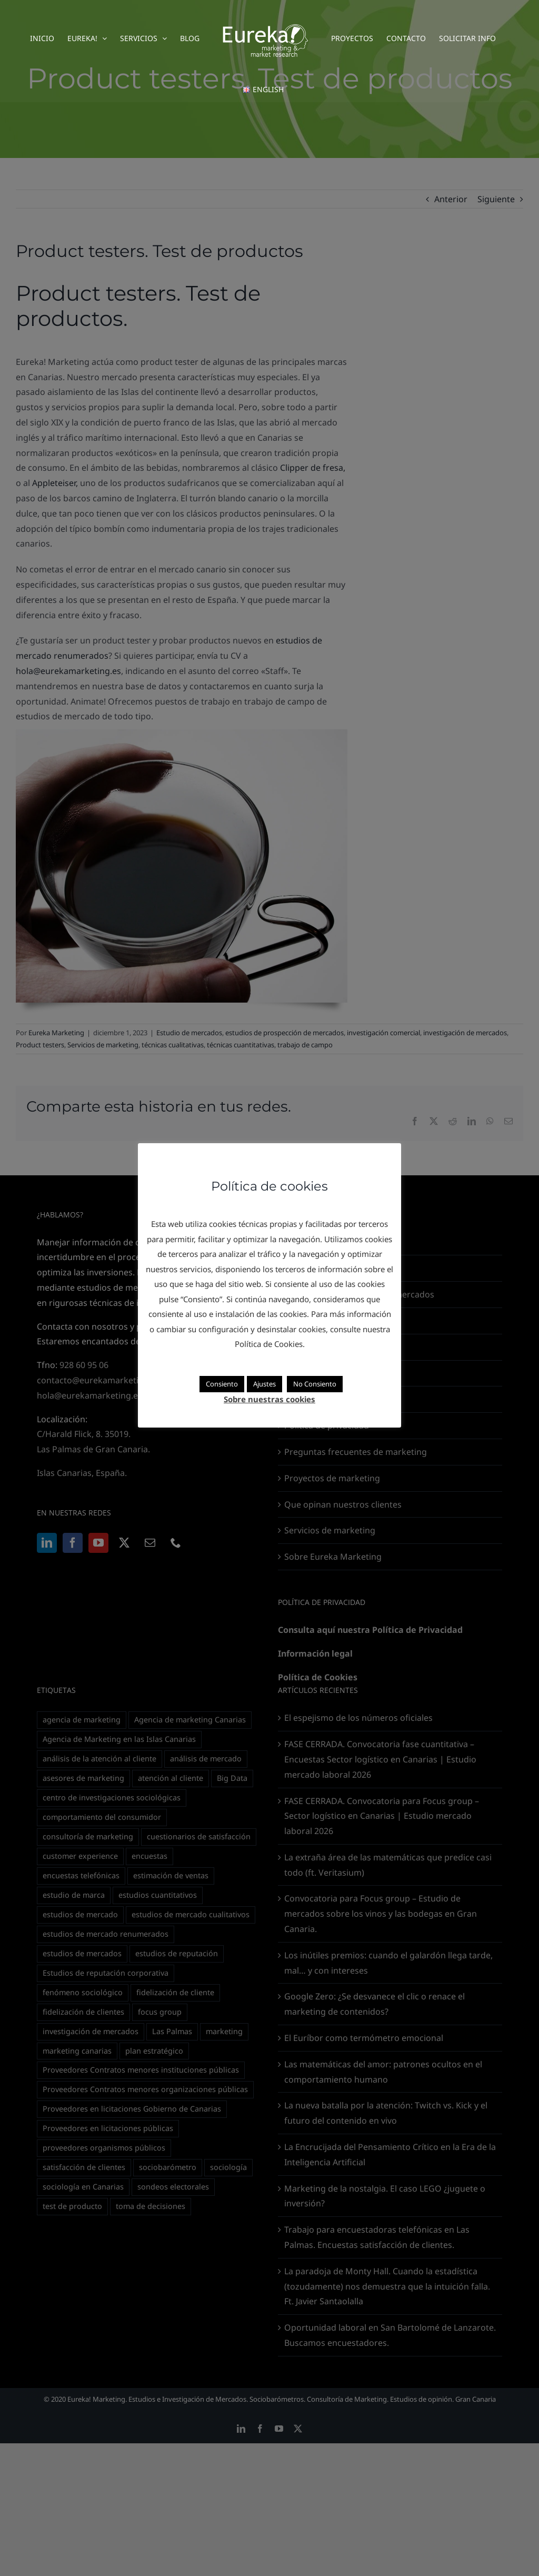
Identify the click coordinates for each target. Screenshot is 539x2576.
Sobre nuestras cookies (269, 1399)
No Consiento (314, 1384)
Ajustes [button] (264, 1384)
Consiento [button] (222, 1384)
